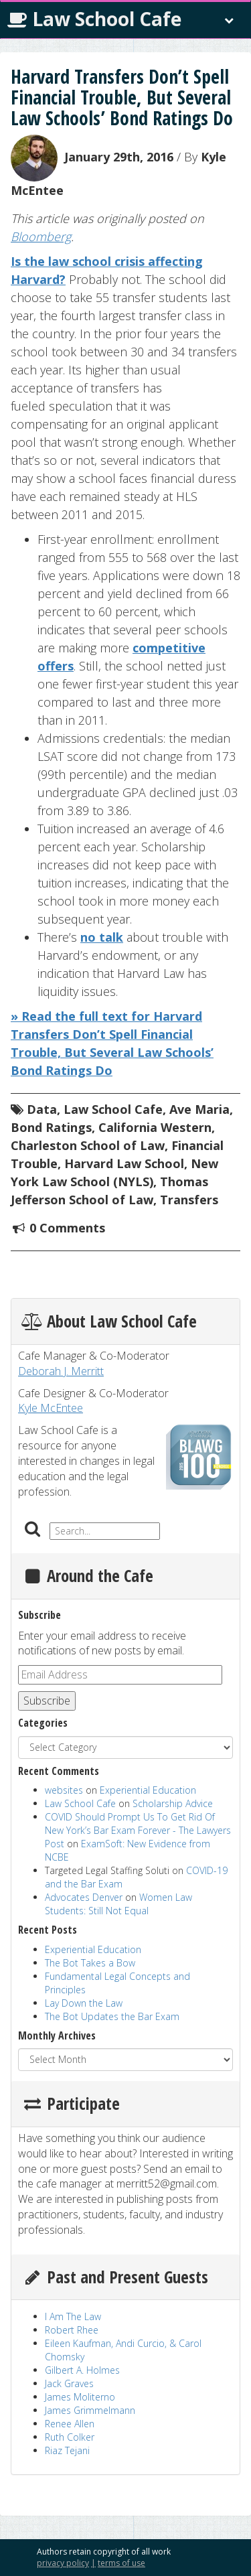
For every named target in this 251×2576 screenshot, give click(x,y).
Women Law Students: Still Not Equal (118, 1904)
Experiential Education (148, 1790)
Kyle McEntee (50, 1408)
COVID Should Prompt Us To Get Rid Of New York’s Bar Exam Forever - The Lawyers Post (138, 1830)
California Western (155, 1127)
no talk (101, 937)
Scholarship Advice (173, 1803)
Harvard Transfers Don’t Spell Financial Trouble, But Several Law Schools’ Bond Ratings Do (122, 97)
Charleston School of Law (88, 1145)
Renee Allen (69, 2423)
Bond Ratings (51, 1127)
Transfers (189, 1200)
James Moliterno (80, 2396)
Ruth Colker (69, 2437)
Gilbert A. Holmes (82, 2370)
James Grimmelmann (90, 2410)
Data (42, 1109)
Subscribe (46, 1700)
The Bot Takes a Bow (90, 1962)
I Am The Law (73, 2316)
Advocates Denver (83, 1897)
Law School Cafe (94, 18)
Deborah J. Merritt (61, 1371)
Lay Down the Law (83, 2003)
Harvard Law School (124, 1163)
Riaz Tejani (67, 2450)
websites (64, 1790)
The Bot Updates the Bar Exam (112, 2016)
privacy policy (63, 2563)
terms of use (121, 2563)
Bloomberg (41, 236)
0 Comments (67, 1228)
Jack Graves (69, 2383)
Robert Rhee (71, 2329)
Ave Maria (199, 1109)
